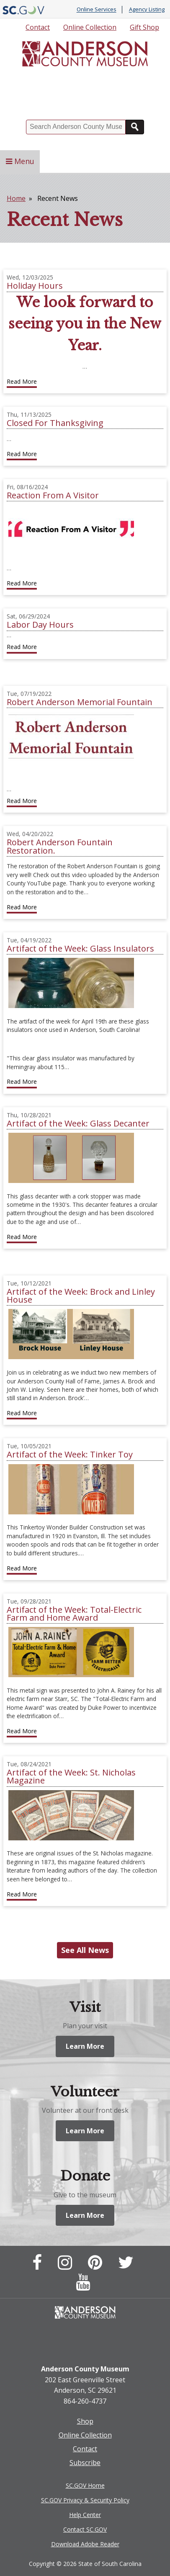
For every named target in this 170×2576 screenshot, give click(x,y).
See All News (85, 1950)
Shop (85, 2421)
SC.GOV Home (85, 2485)
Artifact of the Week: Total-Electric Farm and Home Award (74, 1613)
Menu (20, 161)
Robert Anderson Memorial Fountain (79, 702)
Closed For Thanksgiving (55, 422)
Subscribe (85, 2462)
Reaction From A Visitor (53, 495)
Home (16, 198)
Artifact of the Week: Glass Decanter (78, 1123)
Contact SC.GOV (85, 2529)
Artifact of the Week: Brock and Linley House (81, 1295)
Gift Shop (144, 27)
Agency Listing (147, 9)
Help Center (85, 2515)
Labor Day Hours (40, 624)
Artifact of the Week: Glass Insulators (80, 948)
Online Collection (89, 27)
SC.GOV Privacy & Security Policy (85, 2500)
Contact (38, 27)
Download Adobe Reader (85, 2544)
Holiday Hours (35, 285)
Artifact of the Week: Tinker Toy (70, 1454)
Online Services (96, 9)
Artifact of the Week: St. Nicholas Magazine (71, 1776)
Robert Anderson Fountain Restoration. (60, 846)
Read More (22, 381)
